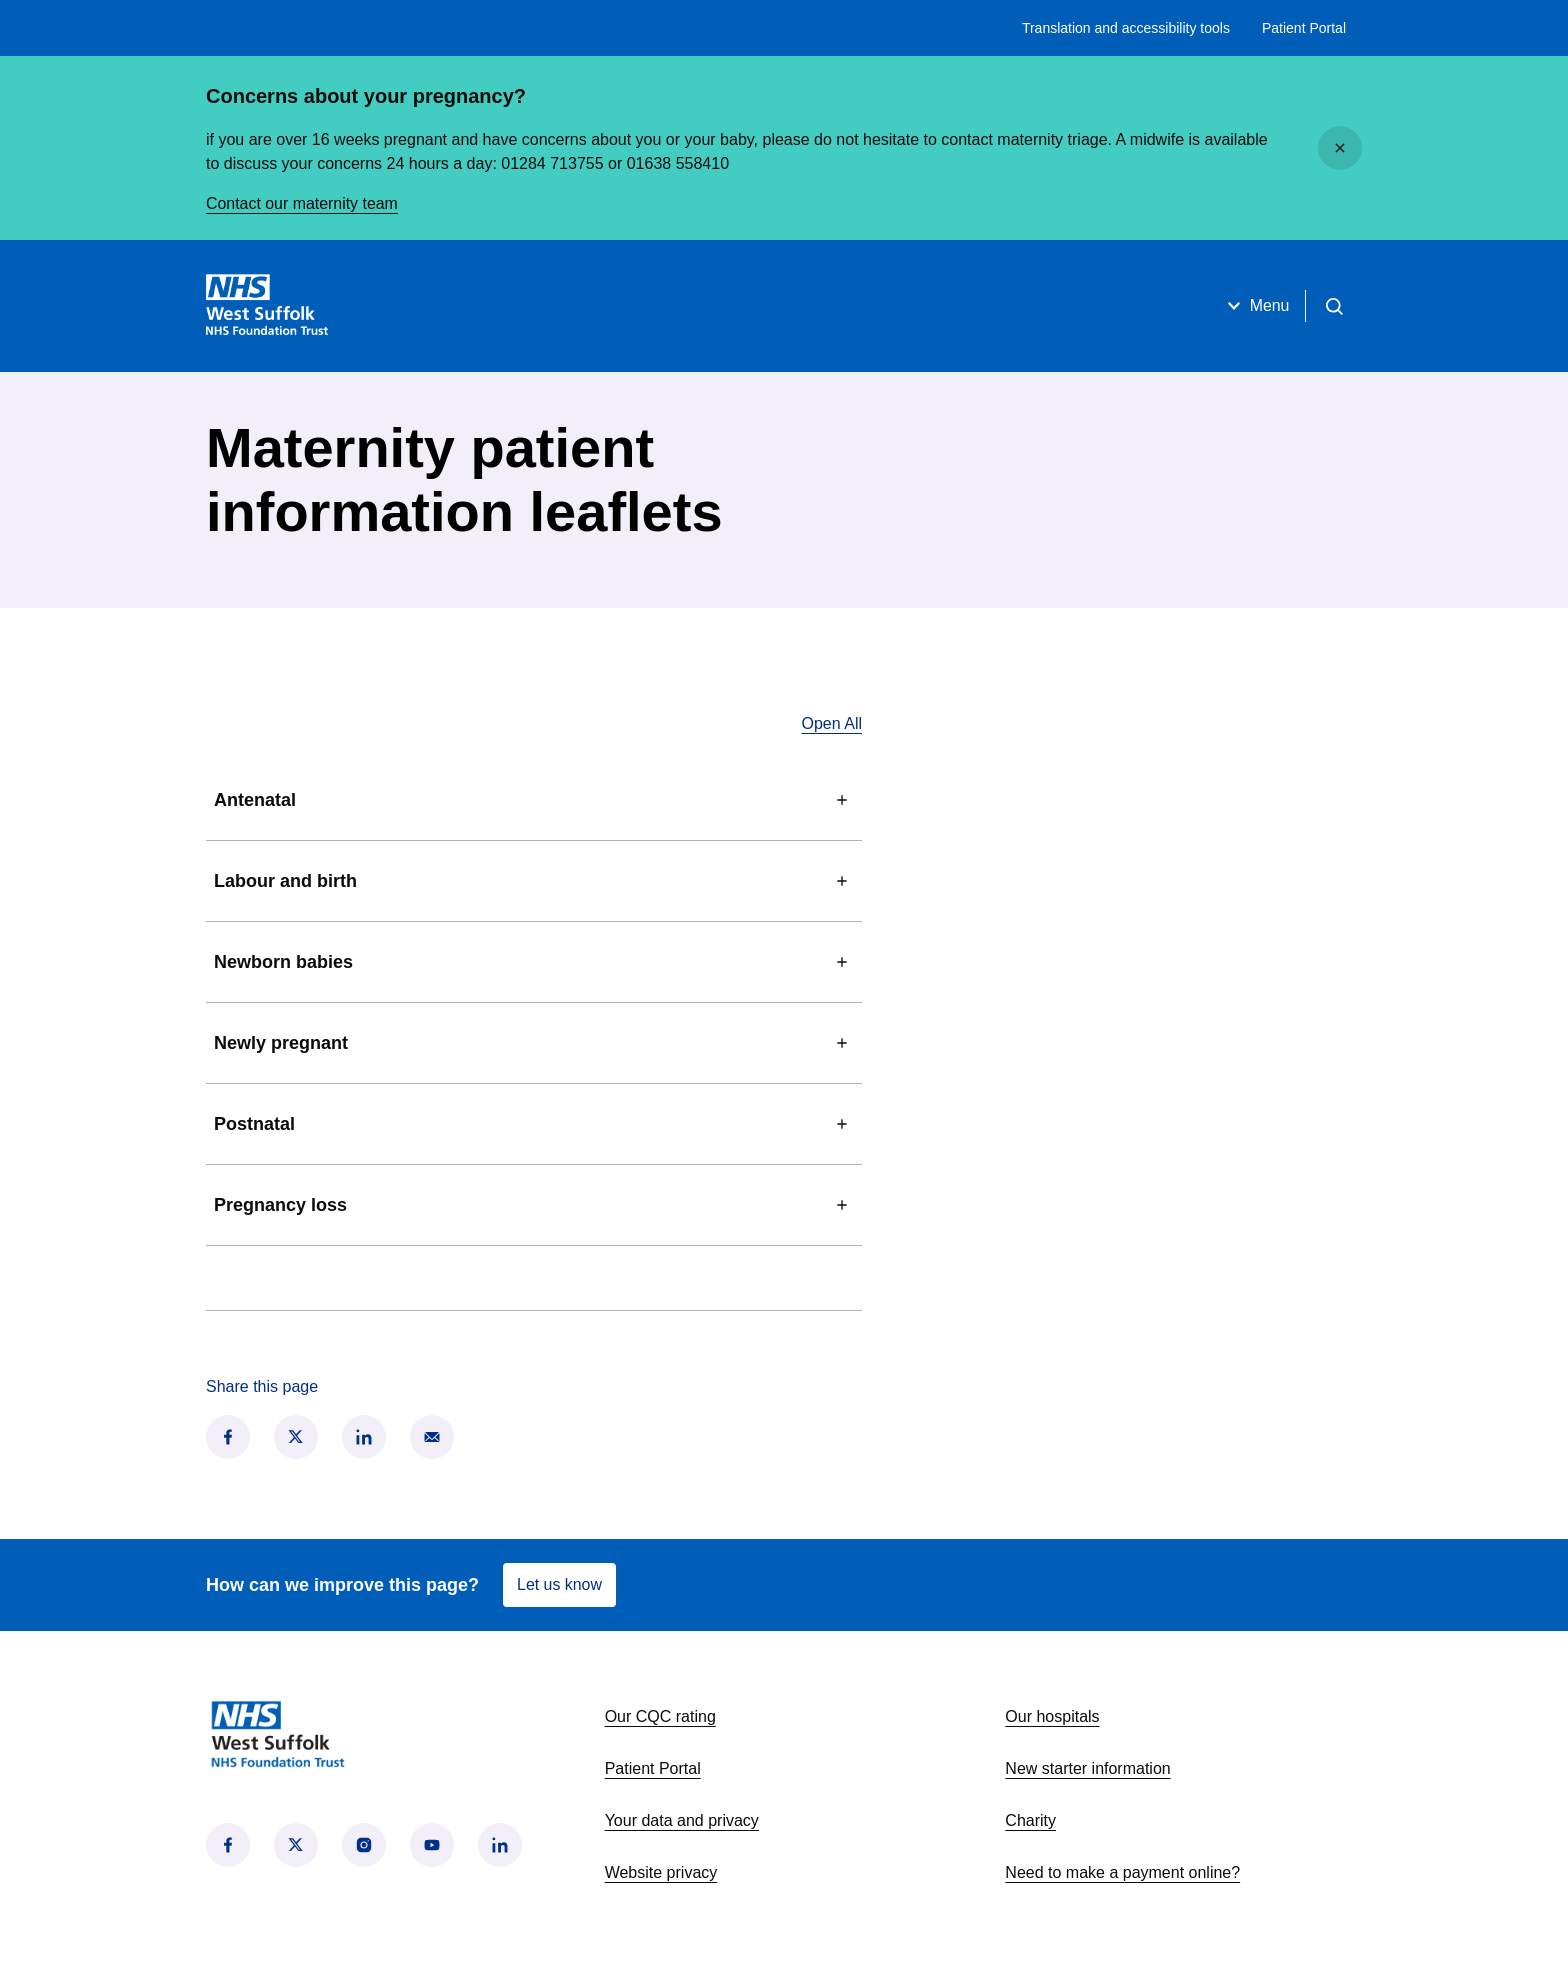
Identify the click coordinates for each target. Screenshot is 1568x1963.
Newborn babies (534, 962)
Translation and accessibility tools (1126, 28)
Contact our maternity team (302, 203)
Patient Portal (1304, 28)
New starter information (1087, 1768)
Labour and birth (534, 881)
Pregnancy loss (534, 1205)
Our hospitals (1052, 1716)
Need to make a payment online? (1122, 1872)
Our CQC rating (660, 1716)
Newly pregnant (534, 1043)
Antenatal (534, 800)
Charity (1030, 1820)
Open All (832, 723)
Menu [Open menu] (1255, 306)
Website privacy (661, 1872)
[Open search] (1334, 306)
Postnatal (534, 1124)
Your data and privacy (682, 1820)
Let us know (559, 1584)
